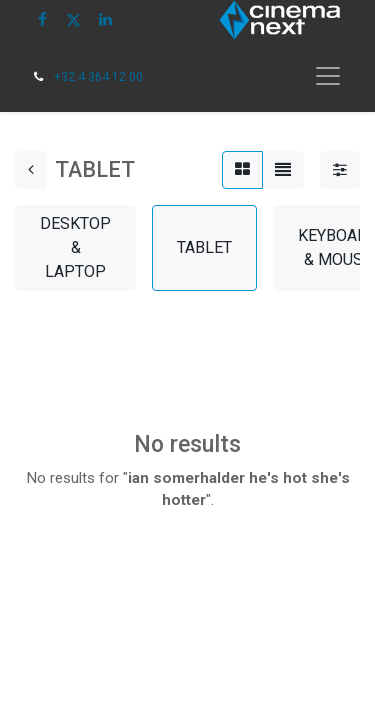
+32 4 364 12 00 (98, 77)
